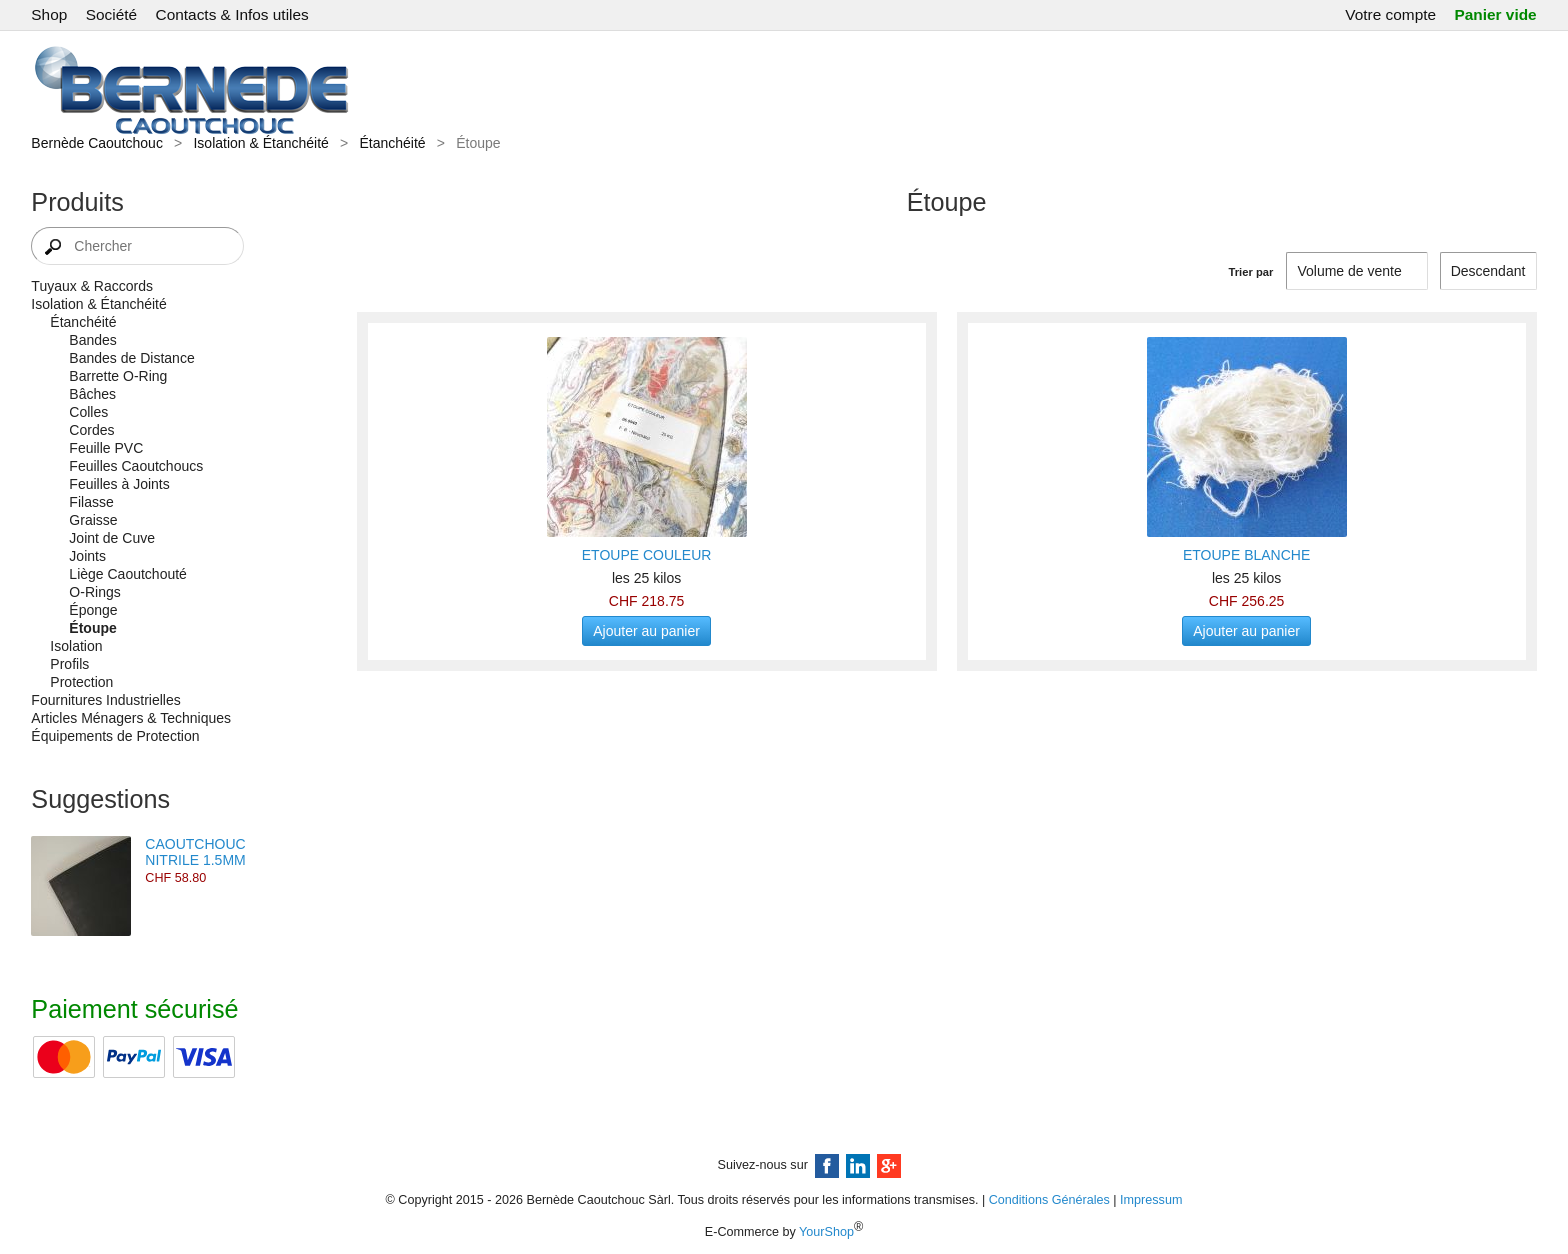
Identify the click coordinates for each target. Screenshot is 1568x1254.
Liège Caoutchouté (128, 574)
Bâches (92, 394)
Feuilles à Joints (119, 484)
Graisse (93, 520)
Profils (69, 664)
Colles (88, 412)
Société (111, 14)
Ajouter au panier (646, 631)
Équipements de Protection (115, 736)
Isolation (76, 646)
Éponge (93, 610)
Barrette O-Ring (118, 376)
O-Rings (94, 592)
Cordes (91, 430)
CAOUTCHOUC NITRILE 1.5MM (195, 852)
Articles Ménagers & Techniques (131, 718)
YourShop (826, 1232)
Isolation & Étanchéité (260, 143)
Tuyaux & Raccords (92, 286)
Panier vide (1496, 14)
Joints (87, 556)
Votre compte (1390, 14)
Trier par (1251, 272)
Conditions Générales (1049, 1200)
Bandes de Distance (131, 358)
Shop (49, 14)
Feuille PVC (106, 448)
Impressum (1151, 1200)
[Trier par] (1488, 271)
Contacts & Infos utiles (232, 14)
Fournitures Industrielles (105, 700)
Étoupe (92, 628)
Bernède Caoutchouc (97, 143)
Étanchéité (392, 143)
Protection (81, 682)
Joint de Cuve (112, 538)
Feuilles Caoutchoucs (136, 466)
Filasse (91, 502)
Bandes (92, 340)
